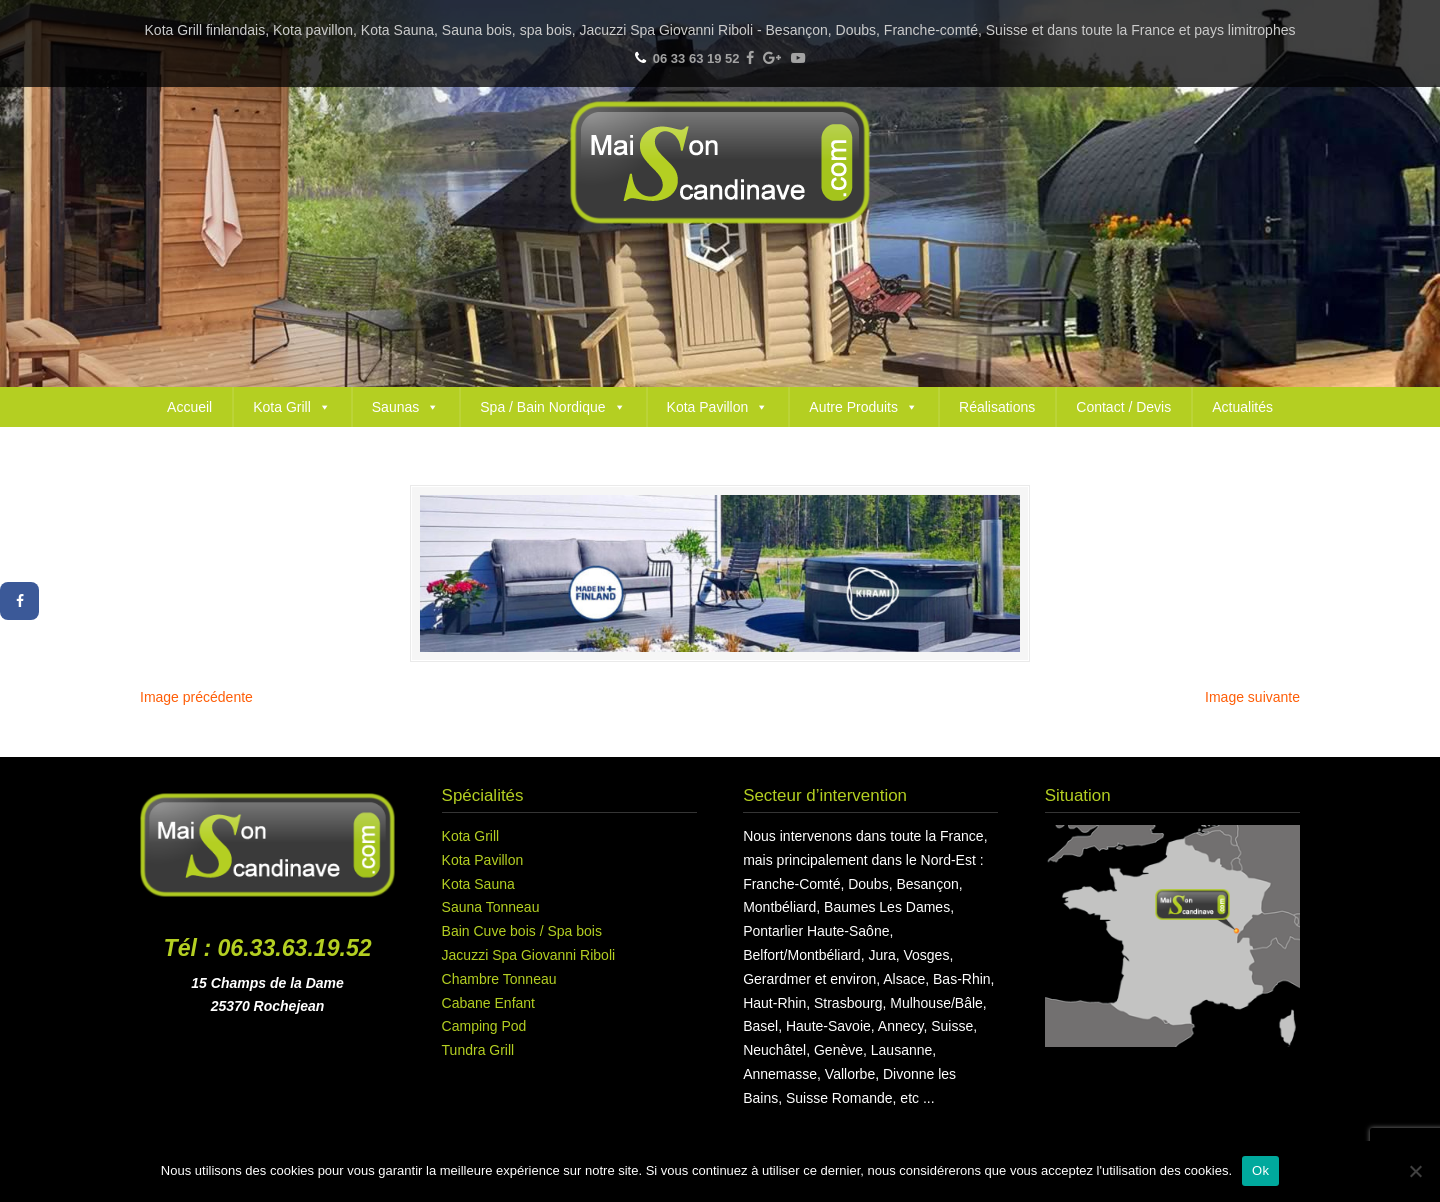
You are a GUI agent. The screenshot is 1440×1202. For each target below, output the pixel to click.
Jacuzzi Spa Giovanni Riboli (529, 955)
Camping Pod (484, 1026)
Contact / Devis (1123, 407)
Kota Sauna (478, 884)
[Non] (1415, 1171)
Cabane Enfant (488, 1003)
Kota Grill (292, 407)
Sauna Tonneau (491, 907)
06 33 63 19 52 (696, 58)
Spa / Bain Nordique (552, 407)
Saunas (405, 407)
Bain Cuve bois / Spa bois (522, 931)
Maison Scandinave (720, 162)
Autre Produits (863, 407)
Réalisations (997, 407)
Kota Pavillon (718, 407)
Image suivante (1252, 697)
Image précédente (196, 697)
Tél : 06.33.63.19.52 (268, 948)
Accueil (189, 407)
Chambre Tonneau (499, 979)
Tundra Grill (478, 1050)
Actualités (1242, 407)
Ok (1260, 1170)
